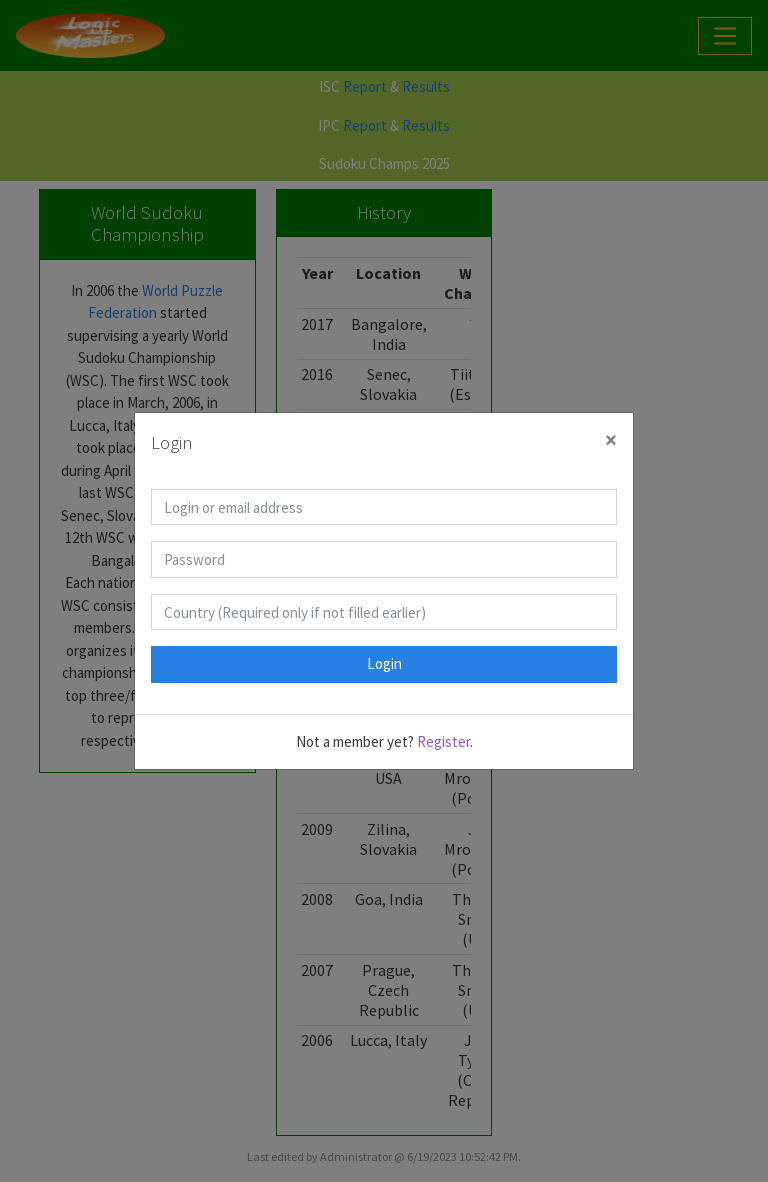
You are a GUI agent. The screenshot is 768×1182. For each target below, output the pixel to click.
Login (384, 663)
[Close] (611, 440)
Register (443, 741)
